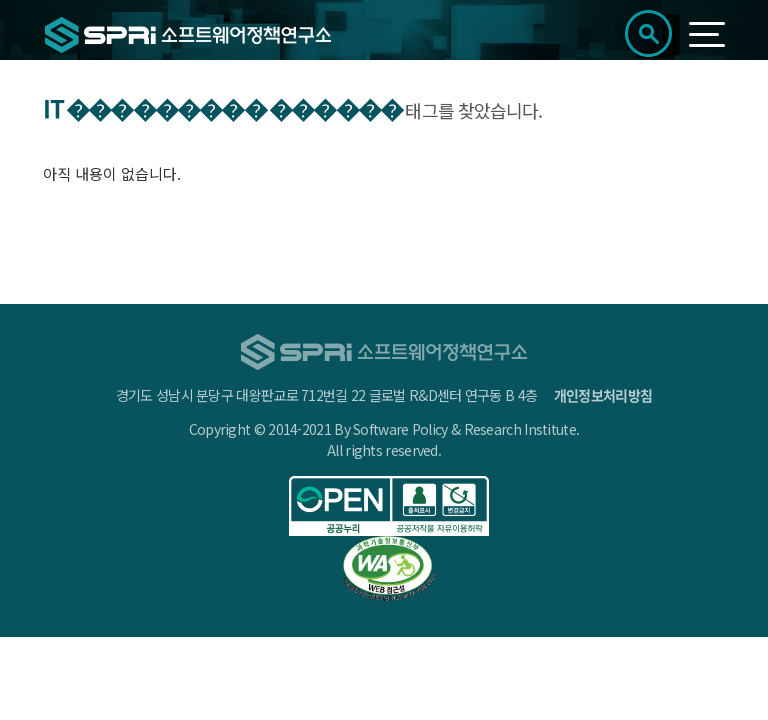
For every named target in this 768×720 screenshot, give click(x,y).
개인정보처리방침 (603, 395)
